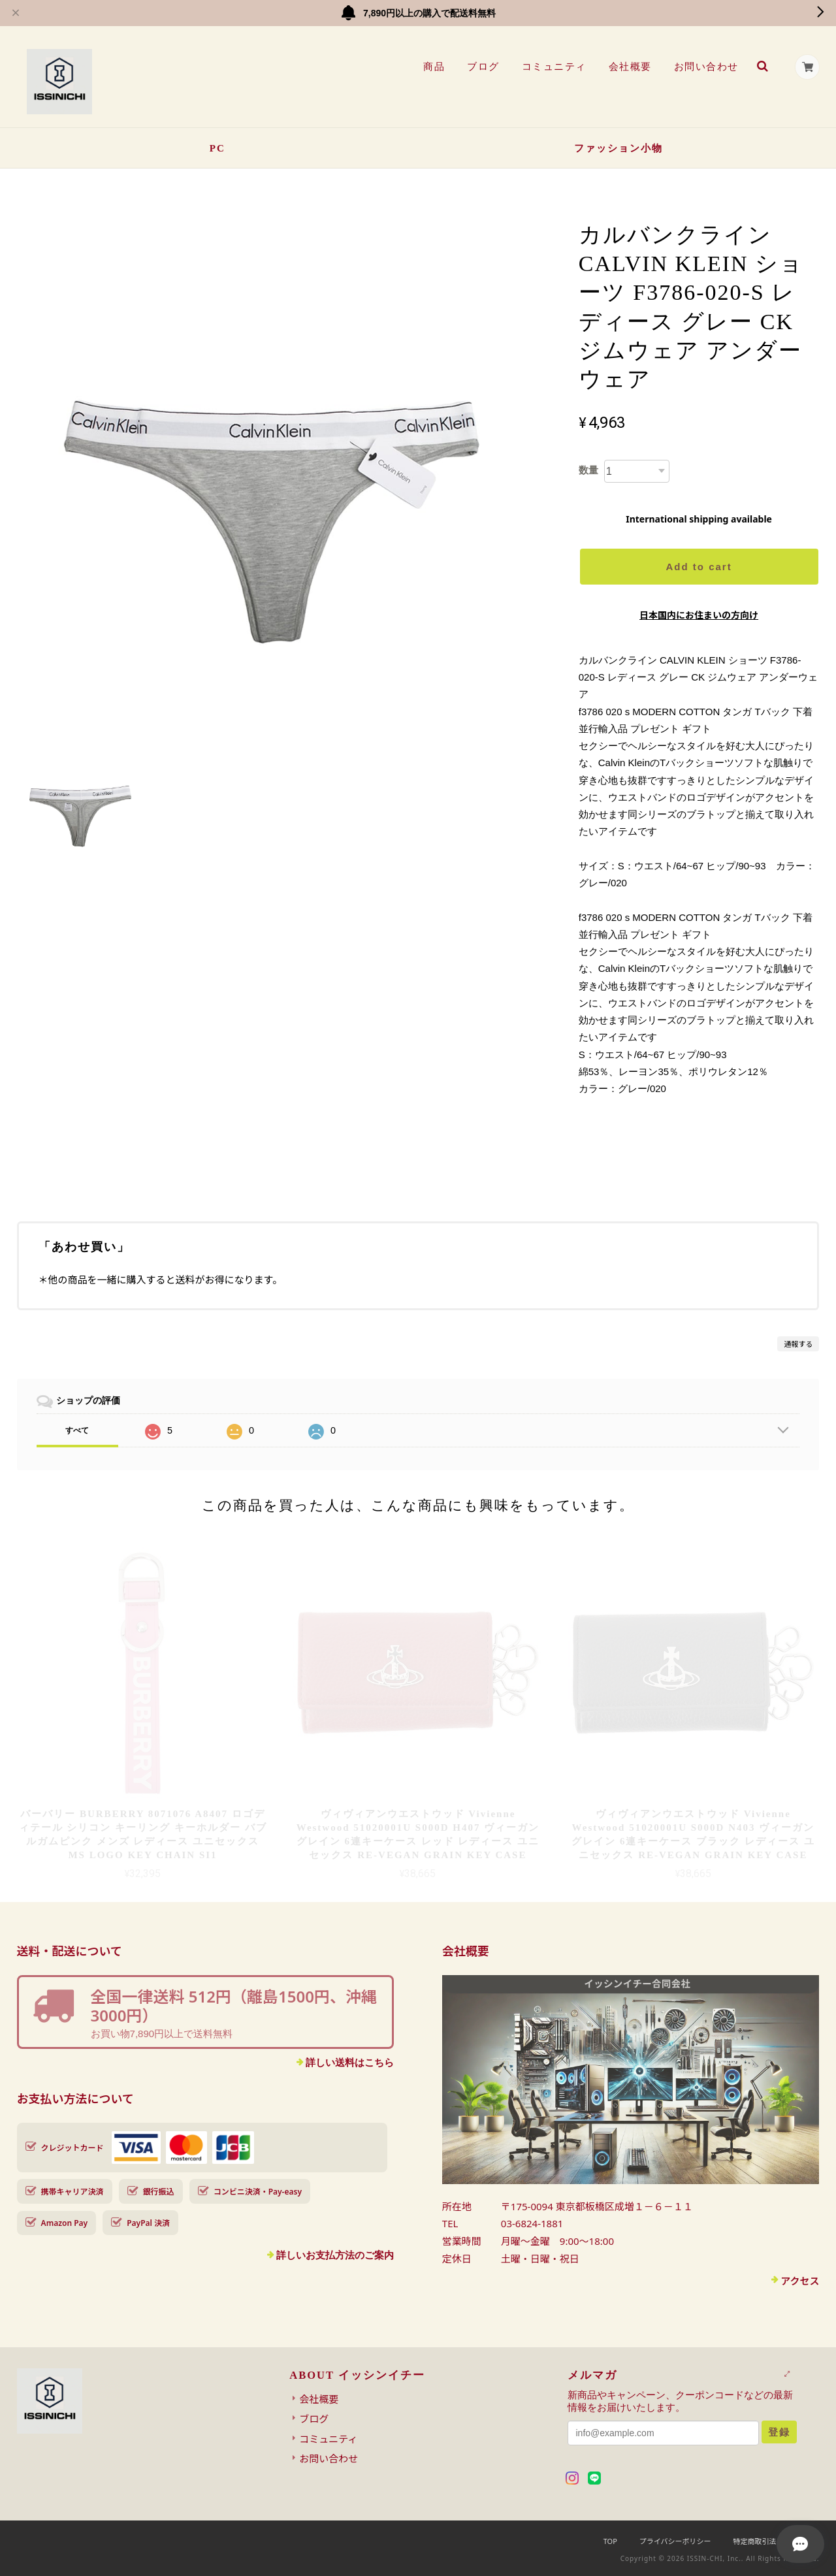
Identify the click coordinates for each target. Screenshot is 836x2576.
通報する (798, 1344)
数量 (588, 469)
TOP (610, 2541)
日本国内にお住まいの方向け (698, 615)
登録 (779, 2432)
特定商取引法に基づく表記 (776, 2541)
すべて (77, 1430)
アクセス (799, 2280)
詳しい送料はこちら (350, 2062)
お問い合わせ (705, 66)
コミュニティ (553, 66)
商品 (433, 66)
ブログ (482, 66)
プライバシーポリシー (675, 2541)
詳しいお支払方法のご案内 (335, 2255)
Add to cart (699, 566)
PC (217, 148)
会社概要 (629, 66)
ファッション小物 (618, 148)
